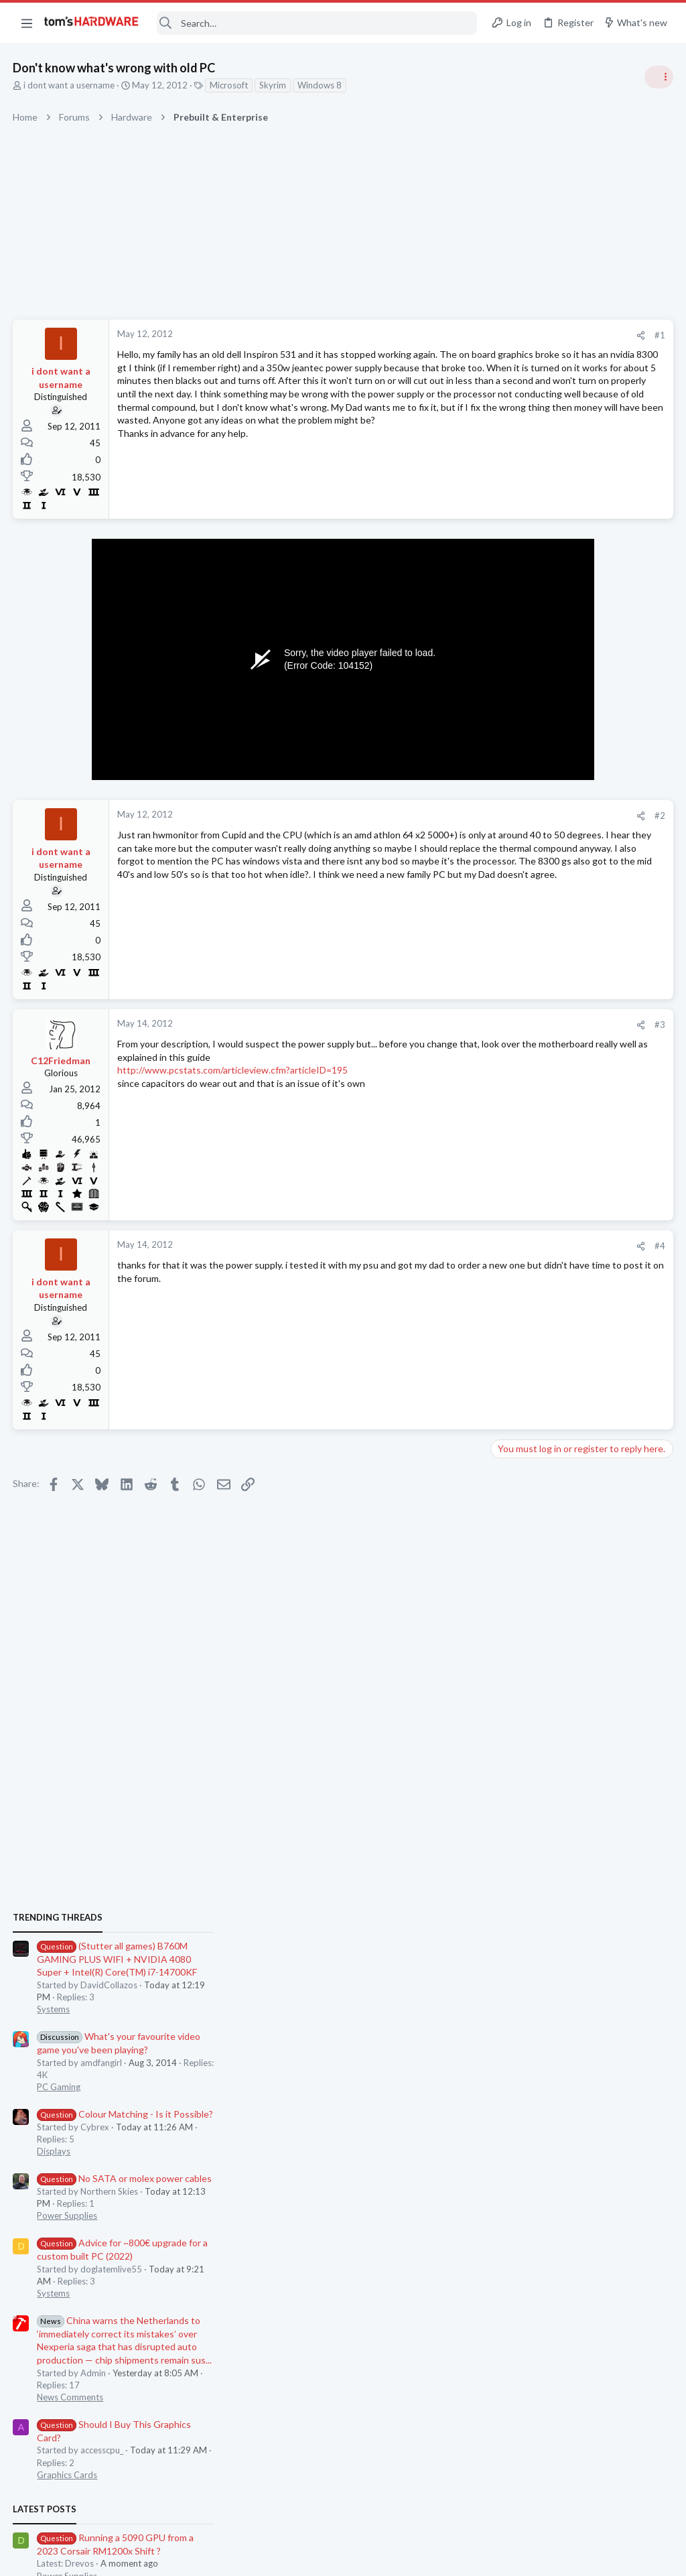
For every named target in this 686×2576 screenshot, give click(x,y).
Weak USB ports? (553, 1479)
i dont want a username (69, 85)
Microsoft (229, 85)
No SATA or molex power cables (583, 989)
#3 (444, 1024)
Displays (512, 962)
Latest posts (503, 1320)
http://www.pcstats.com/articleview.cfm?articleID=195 (233, 1070)
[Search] (317, 23)
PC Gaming (517, 898)
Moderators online (520, 1761)
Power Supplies (526, 1026)
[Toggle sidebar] (658, 77)
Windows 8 (320, 85)
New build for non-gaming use (579, 1701)
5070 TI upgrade (552, 1531)
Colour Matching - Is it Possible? (584, 925)
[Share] (426, 335)
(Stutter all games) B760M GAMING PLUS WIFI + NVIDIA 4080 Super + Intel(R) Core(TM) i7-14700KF (576, 770)
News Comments (529, 1208)
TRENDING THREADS (516, 728)
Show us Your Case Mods (567, 1649)
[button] (26, 22)
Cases (507, 1674)
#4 (444, 1245)
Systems (512, 820)
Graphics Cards (526, 1286)
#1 (444, 335)
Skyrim (273, 85)
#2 (444, 815)
